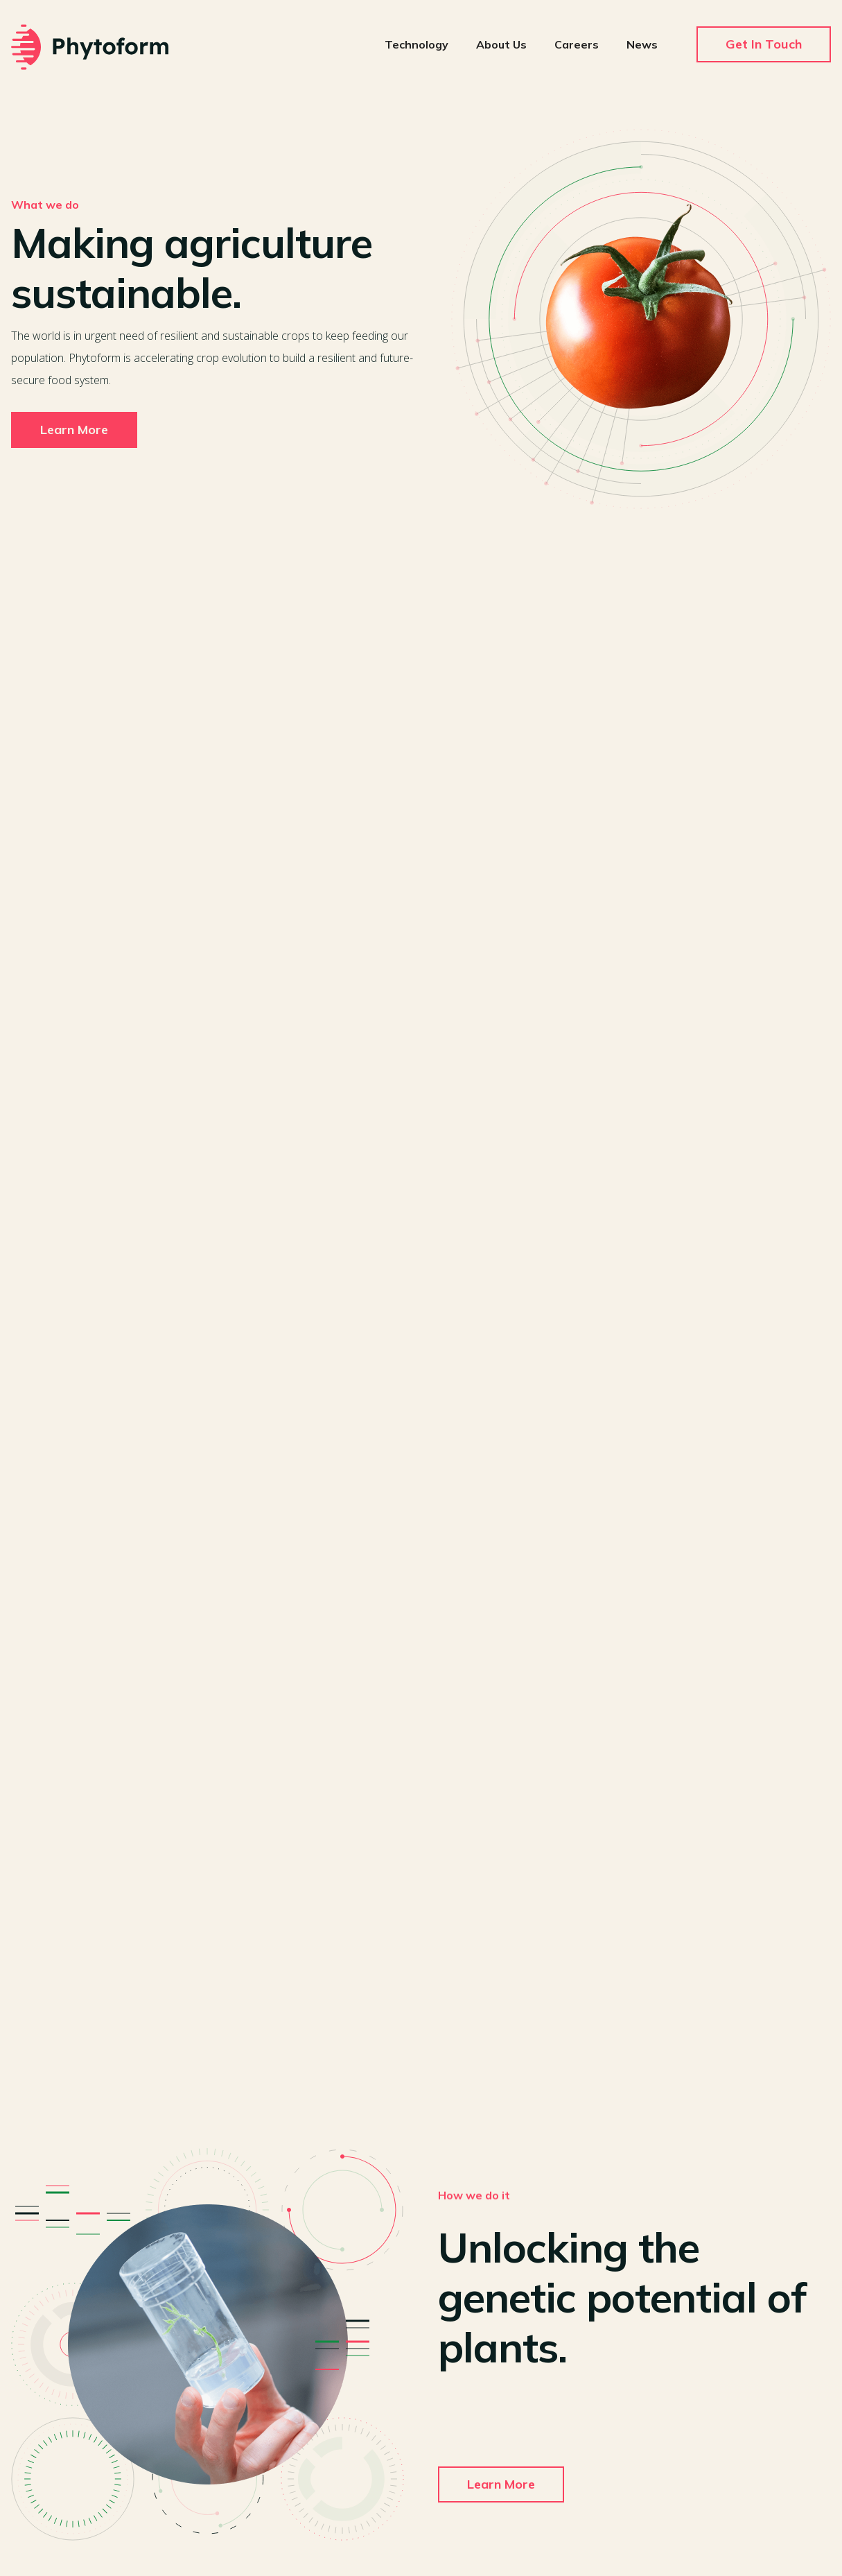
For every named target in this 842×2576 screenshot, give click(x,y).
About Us (501, 44)
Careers (576, 44)
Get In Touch (764, 44)
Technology (416, 44)
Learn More (74, 430)
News (642, 44)
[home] (89, 47)
